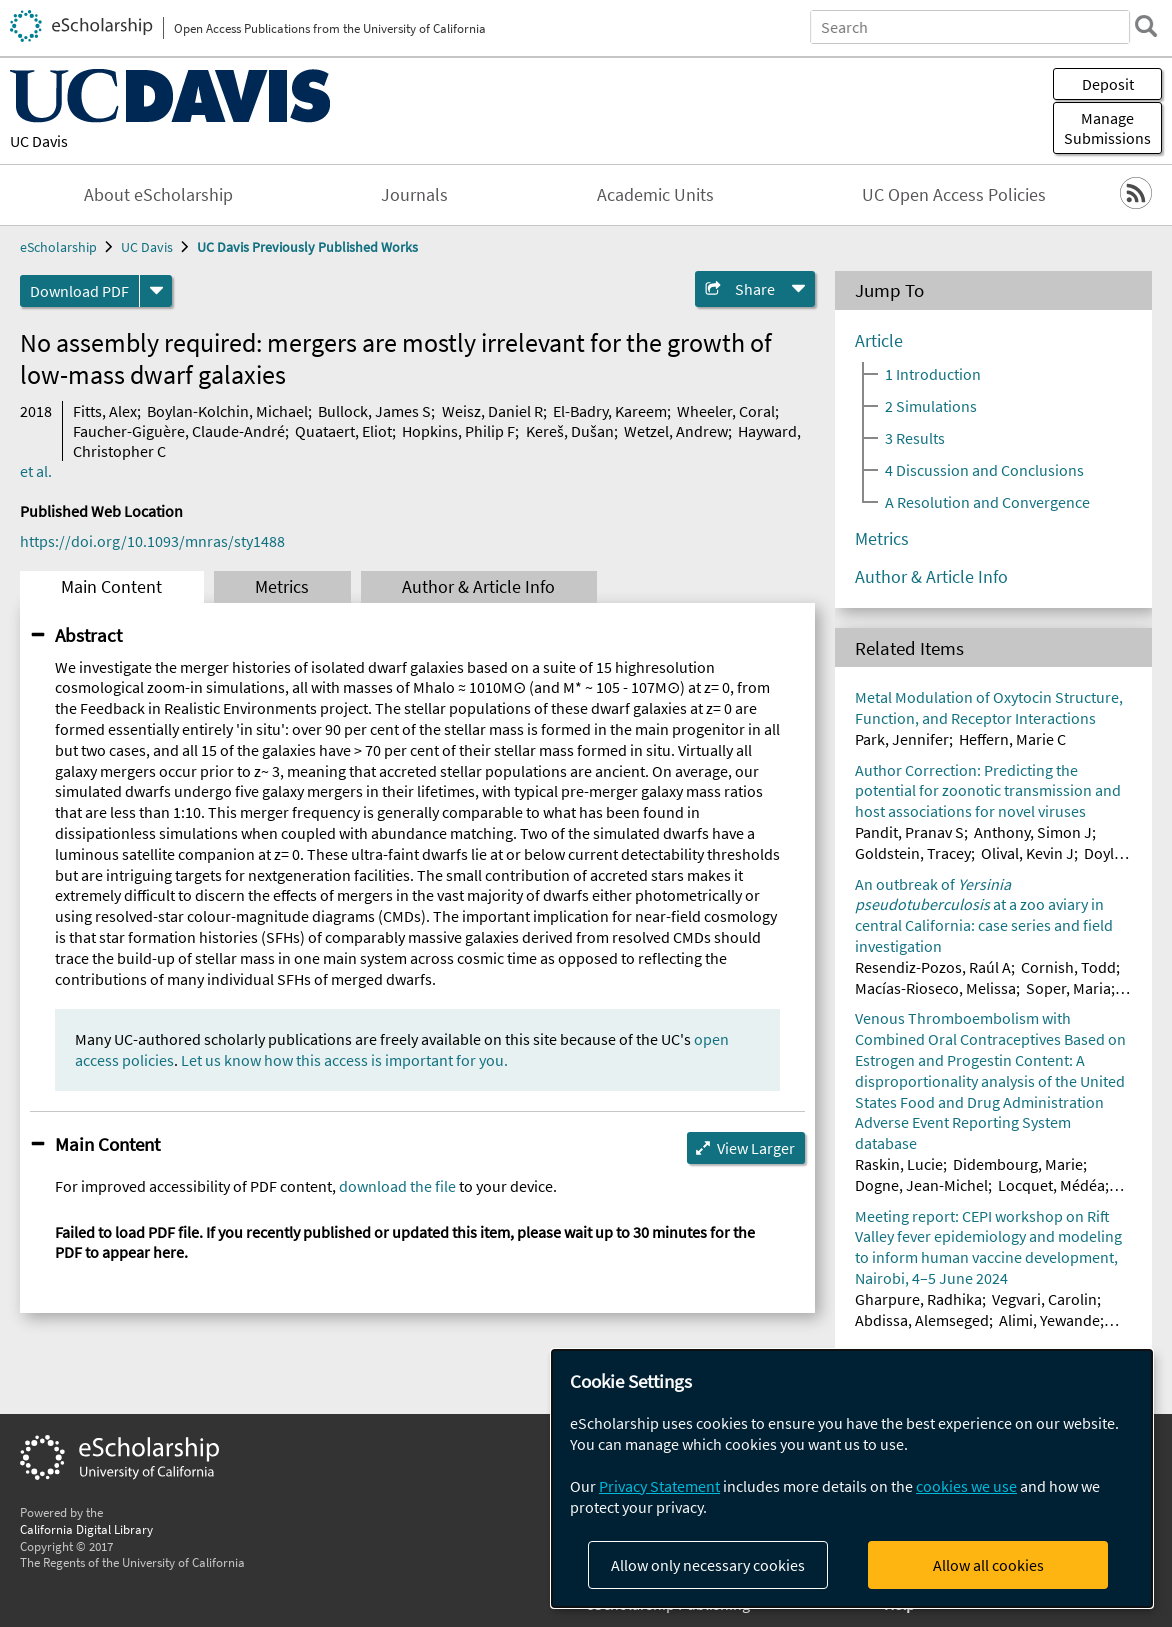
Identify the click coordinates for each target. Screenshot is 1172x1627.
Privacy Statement (659, 1486)
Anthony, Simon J (1033, 832)
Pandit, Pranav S (909, 832)
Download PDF (79, 291)
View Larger (756, 1148)
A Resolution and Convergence (987, 502)
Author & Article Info (478, 587)
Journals (414, 195)
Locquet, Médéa (1051, 1185)
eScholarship (58, 247)
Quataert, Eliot (343, 431)
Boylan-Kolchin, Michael (227, 411)
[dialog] (852, 1478)
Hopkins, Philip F (458, 431)
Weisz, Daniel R (492, 411)
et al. (36, 471)
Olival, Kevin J (1027, 853)
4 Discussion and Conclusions (984, 470)
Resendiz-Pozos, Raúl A (933, 967)
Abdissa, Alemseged (922, 1320)
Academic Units (655, 195)
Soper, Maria (1068, 988)
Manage (1107, 128)
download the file (397, 1186)
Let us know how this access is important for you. (344, 1060)
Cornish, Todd (1068, 967)
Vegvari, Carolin (1044, 1299)
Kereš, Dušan (570, 431)
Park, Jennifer (902, 739)
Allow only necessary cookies (708, 1565)
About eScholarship (158, 195)
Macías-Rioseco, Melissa (935, 988)
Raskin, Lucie (899, 1164)
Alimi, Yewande (1049, 1320)
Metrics (282, 587)
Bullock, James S (374, 411)
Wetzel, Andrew (676, 431)
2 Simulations (931, 406)
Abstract (88, 635)
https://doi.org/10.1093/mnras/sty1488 (152, 541)
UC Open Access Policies (954, 195)
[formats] (156, 291)
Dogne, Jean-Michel (921, 1185)
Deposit (1108, 84)
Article (879, 341)
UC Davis (39, 141)
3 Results (915, 438)
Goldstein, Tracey (913, 853)
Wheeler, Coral (726, 411)
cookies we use (966, 1486)
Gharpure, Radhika (918, 1299)
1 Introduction (933, 374)
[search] (1146, 26)
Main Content (111, 587)
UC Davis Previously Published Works (307, 247)
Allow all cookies (988, 1565)
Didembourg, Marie (1018, 1164)
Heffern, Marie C (1012, 739)
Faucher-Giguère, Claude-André (179, 431)
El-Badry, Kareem (610, 411)
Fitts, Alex (105, 411)
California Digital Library (86, 1529)
